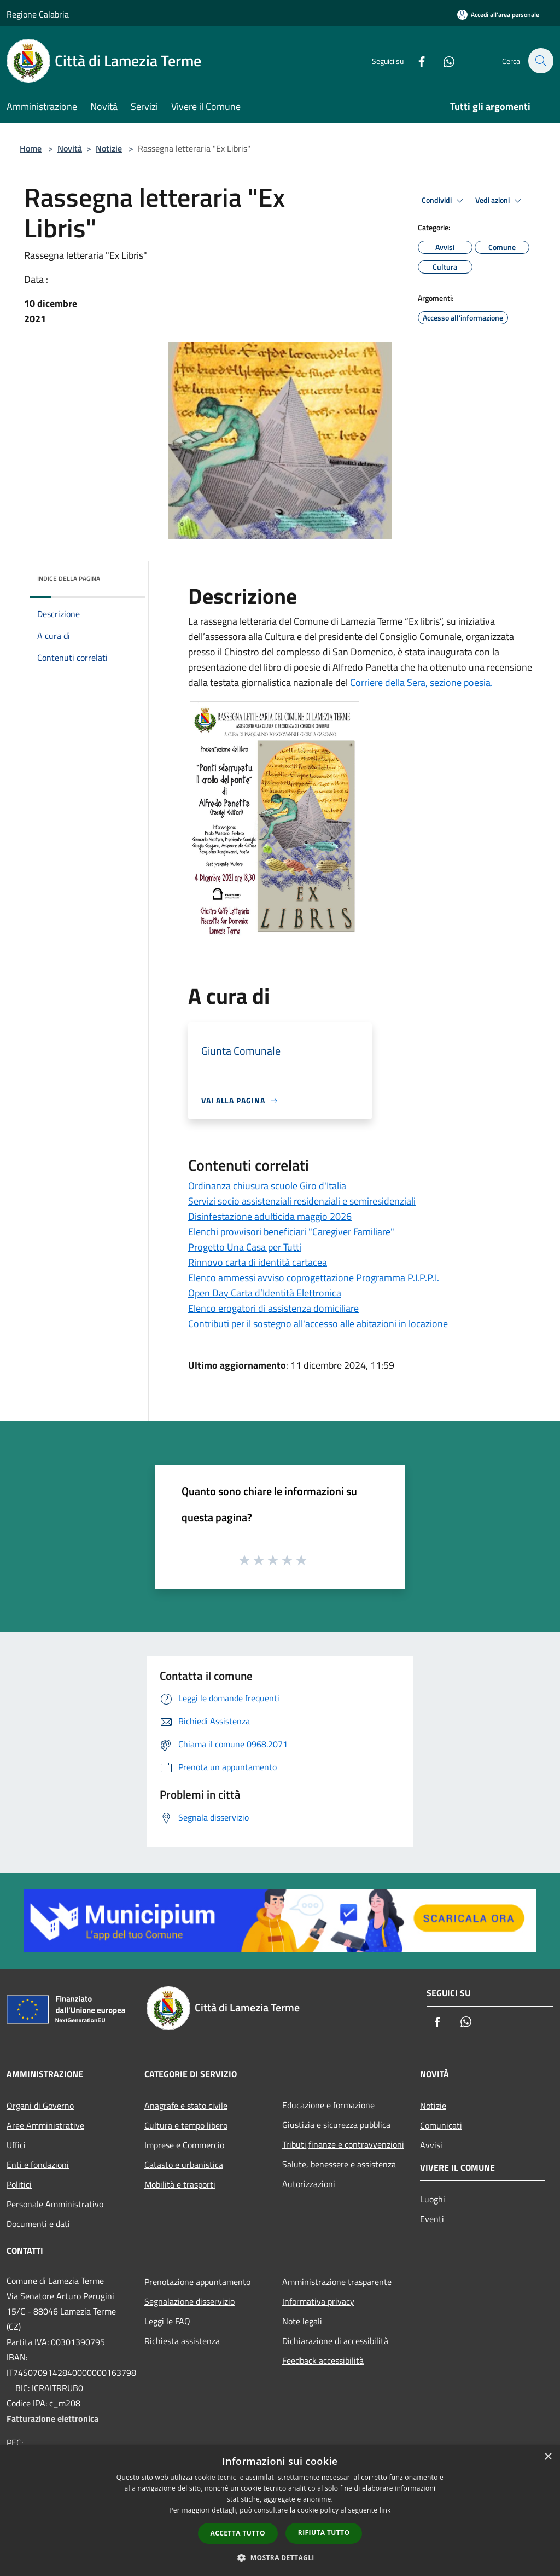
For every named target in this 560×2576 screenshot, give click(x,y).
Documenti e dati (38, 2223)
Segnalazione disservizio (189, 2301)
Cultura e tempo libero (186, 2125)
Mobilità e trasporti (179, 2184)
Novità (69, 148)
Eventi (432, 2218)
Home (31, 148)
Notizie (109, 148)
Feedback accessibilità (323, 2360)
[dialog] (280, 2510)
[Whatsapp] (443, 60)
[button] (280, 2557)
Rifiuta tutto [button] (324, 2532)
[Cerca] (540, 61)
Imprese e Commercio (184, 2144)
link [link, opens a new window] (385, 2510)
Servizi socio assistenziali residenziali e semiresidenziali (302, 1201)
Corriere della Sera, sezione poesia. (421, 682)
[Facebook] (416, 60)
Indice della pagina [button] (68, 578)
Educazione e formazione (328, 2105)
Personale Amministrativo (55, 2204)
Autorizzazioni (308, 2183)
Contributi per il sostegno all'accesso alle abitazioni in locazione (318, 1323)
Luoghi (432, 2199)
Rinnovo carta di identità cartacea (257, 1262)
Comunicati (441, 2125)
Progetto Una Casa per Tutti (244, 1247)
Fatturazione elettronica (52, 2418)
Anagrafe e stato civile (186, 2105)
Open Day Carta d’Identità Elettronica (264, 1293)
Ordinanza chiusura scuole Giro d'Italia (267, 1185)
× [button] (548, 2457)
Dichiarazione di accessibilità (335, 2340)
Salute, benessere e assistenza (339, 2164)
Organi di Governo (40, 2105)
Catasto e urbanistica (183, 2164)
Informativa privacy (318, 2301)
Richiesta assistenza (182, 2340)
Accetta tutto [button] (238, 2533)
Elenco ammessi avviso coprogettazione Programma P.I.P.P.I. (313, 1277)
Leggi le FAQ (167, 2321)
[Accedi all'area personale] (498, 14)
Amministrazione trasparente (337, 2281)
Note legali (302, 2321)
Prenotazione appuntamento (197, 2281)
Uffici (16, 2144)
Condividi (444, 200)
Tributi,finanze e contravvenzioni (343, 2144)
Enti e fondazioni (38, 2164)
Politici (19, 2184)
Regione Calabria (38, 14)
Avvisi (431, 2144)
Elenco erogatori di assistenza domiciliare (273, 1308)
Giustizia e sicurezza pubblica (336, 2124)
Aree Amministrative (45, 2125)
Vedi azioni (499, 200)
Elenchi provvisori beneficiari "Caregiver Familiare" (291, 1231)
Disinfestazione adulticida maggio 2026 (270, 1216)
